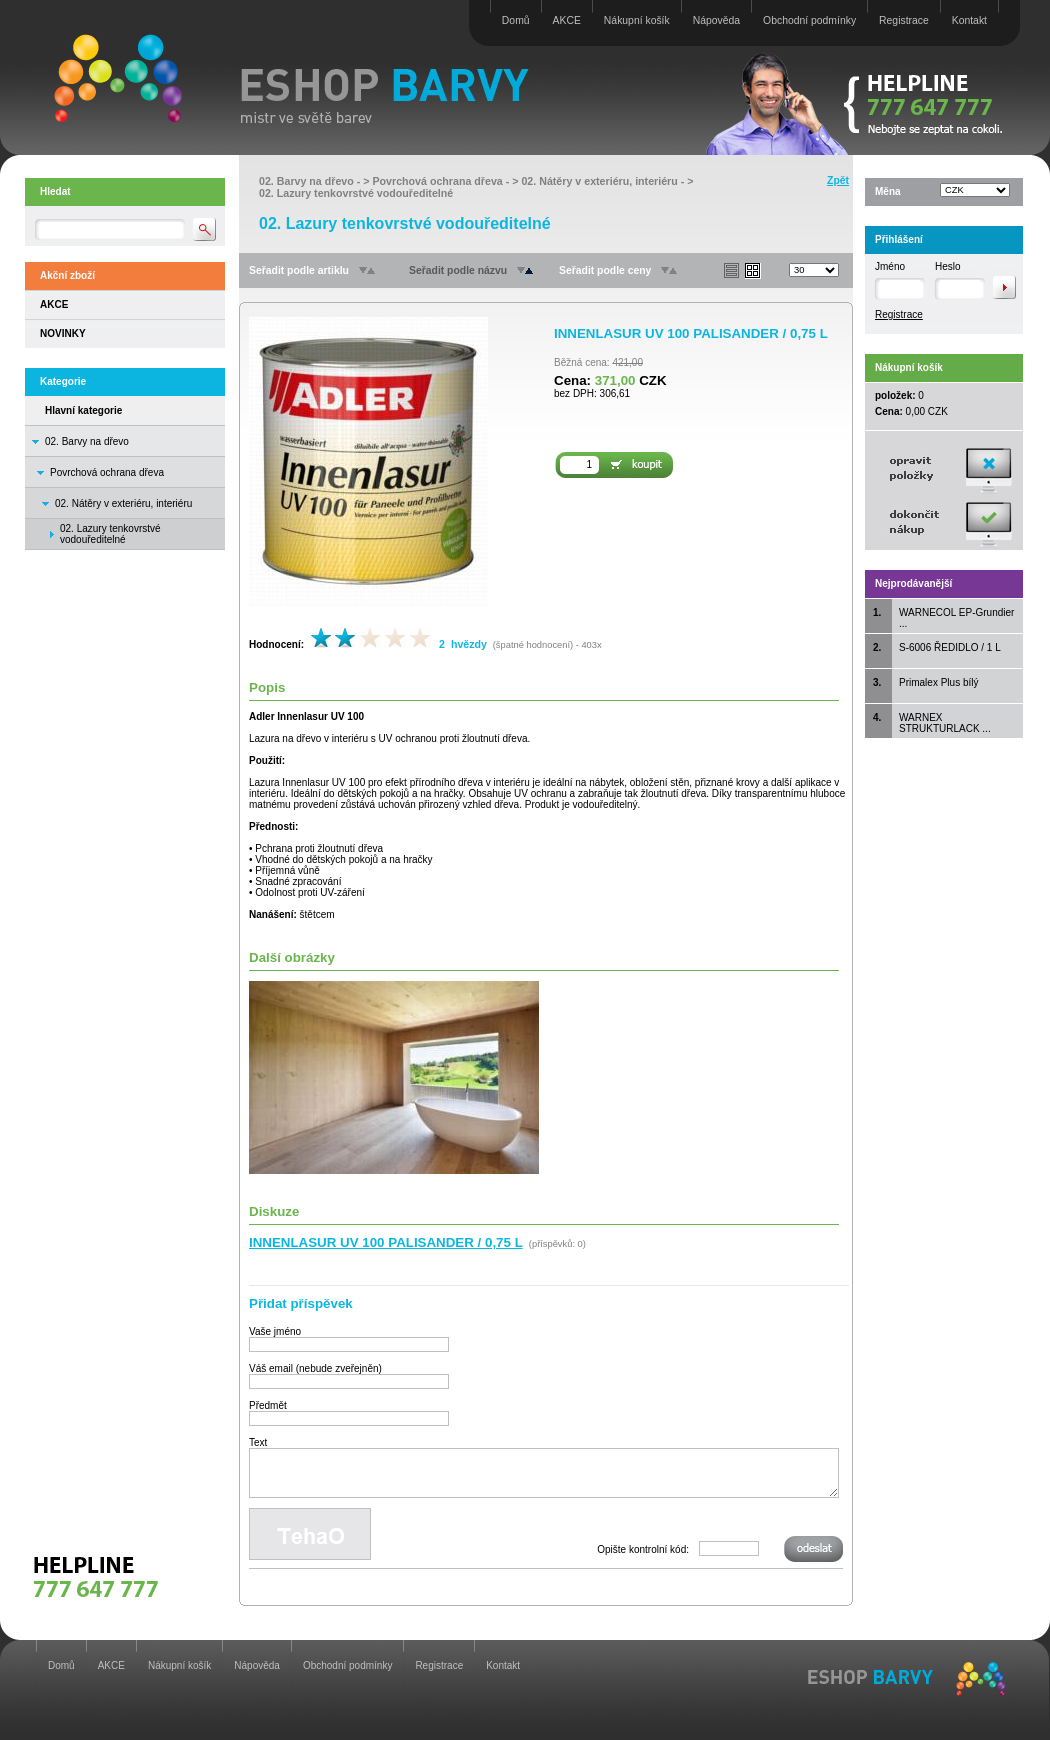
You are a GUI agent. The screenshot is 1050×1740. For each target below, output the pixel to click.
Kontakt (969, 20)
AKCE (567, 20)
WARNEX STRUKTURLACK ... (945, 723)
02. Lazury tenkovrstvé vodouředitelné (356, 193)
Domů (516, 20)
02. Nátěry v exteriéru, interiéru (123, 503)
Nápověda (716, 20)
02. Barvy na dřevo (87, 441)
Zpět (838, 180)
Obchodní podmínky (809, 20)
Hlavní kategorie (83, 410)
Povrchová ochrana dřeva (107, 472)
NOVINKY (63, 333)
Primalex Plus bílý (938, 682)
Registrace (904, 20)
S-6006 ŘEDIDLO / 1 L (950, 647)
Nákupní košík (637, 20)
